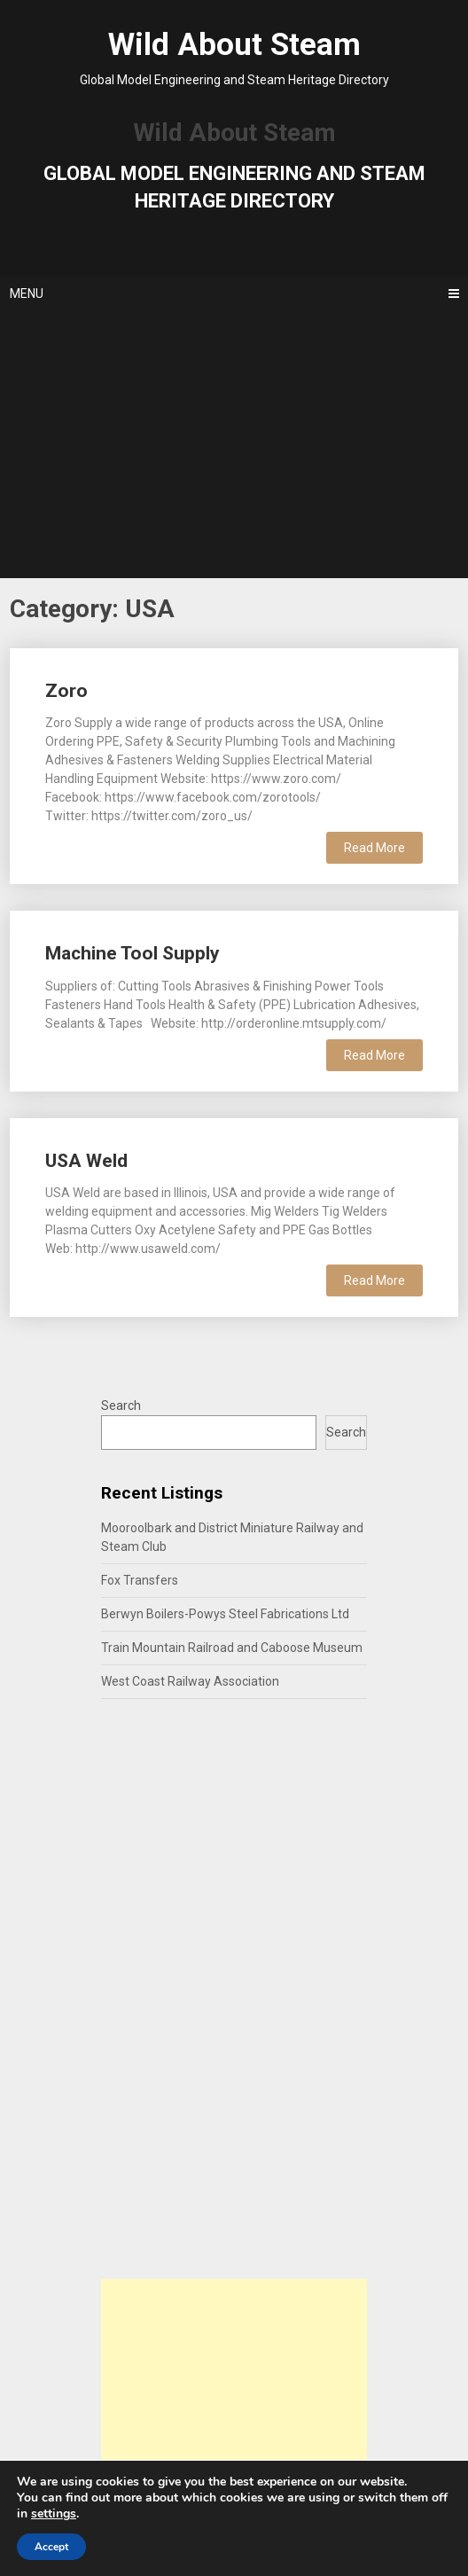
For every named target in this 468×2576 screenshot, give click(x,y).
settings (53, 2514)
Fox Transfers (139, 1580)
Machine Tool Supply (132, 953)
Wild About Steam (234, 45)
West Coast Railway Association (190, 1681)
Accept (51, 2547)
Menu (26, 293)
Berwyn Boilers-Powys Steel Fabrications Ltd (225, 1614)
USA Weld (86, 1160)
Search (121, 1405)
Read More (374, 848)
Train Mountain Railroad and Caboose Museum (232, 1647)
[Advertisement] (234, 445)
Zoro (66, 690)
